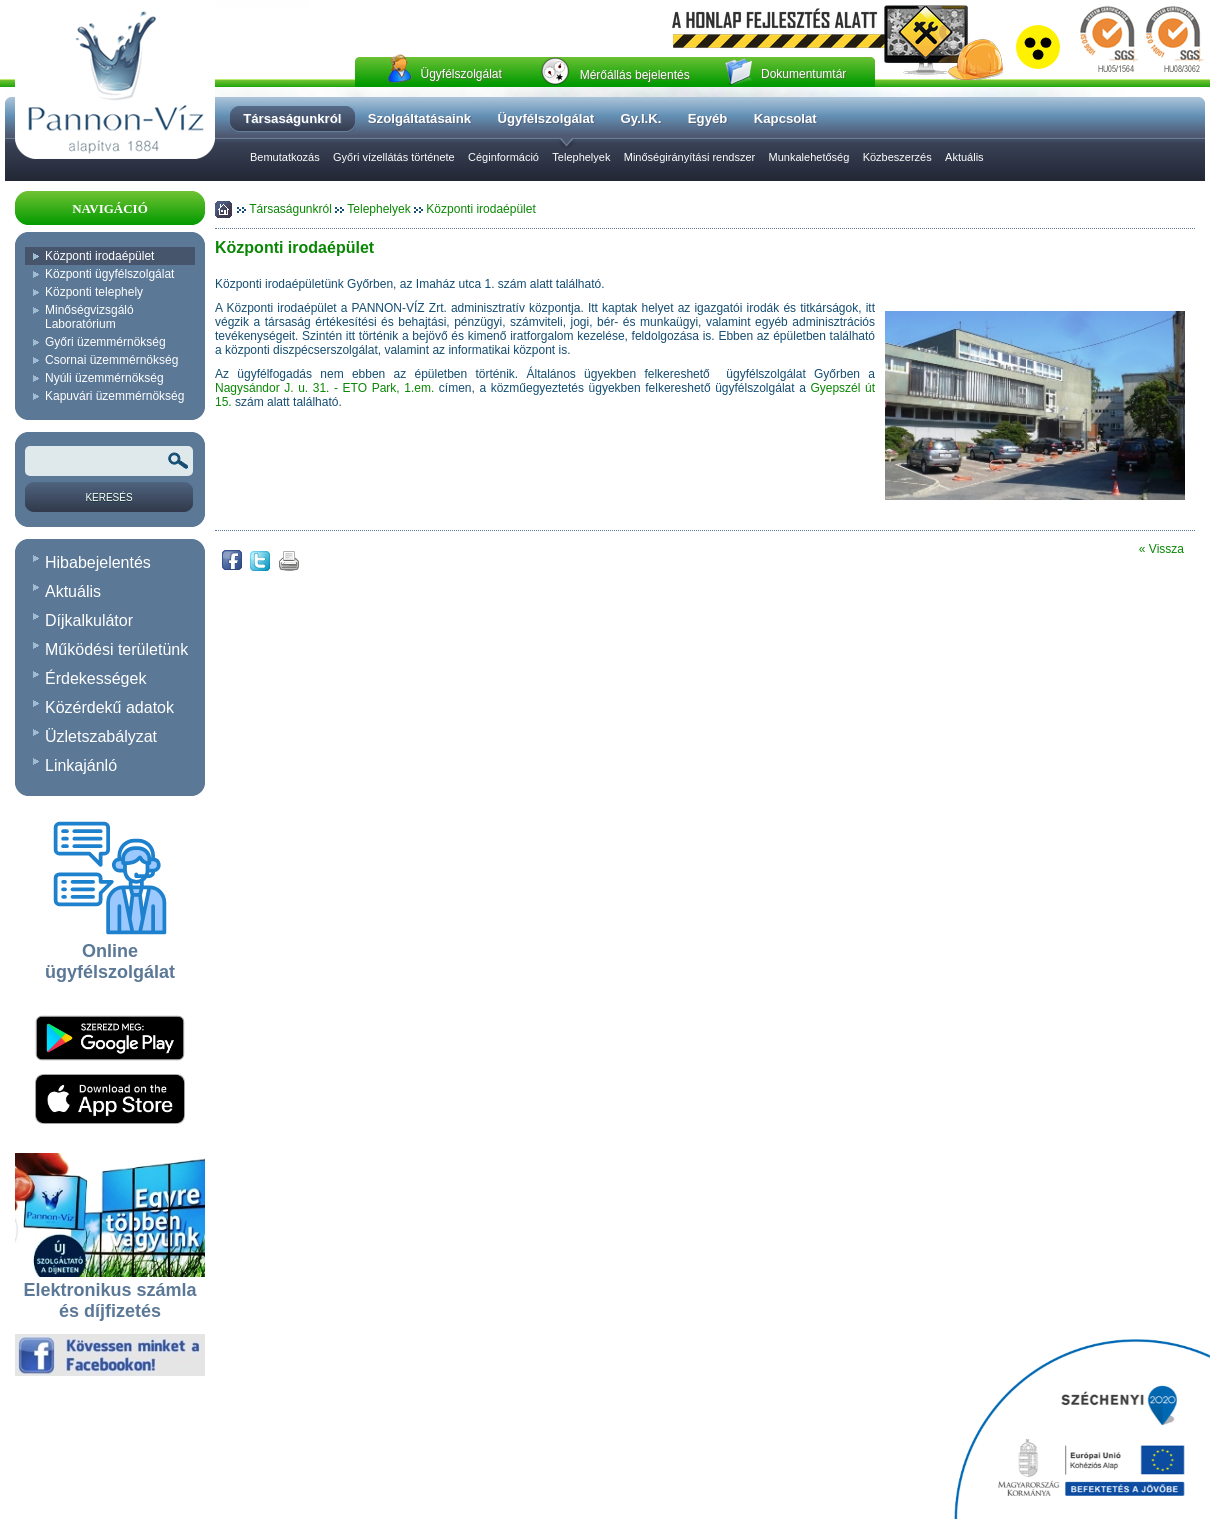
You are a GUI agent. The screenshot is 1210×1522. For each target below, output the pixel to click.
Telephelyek (581, 157)
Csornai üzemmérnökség (111, 360)
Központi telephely (94, 292)
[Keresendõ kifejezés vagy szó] (109, 461)
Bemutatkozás (285, 157)
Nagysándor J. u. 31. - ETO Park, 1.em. (324, 388)
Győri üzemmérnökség (105, 342)
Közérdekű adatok (109, 707)
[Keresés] (109, 497)
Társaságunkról (292, 209)
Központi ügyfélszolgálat (109, 274)
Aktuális (964, 157)
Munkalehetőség (809, 157)
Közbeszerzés (897, 157)
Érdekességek (95, 678)
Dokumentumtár (803, 74)
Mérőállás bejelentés (635, 75)
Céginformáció (503, 157)
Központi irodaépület (99, 256)
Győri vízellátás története (394, 157)
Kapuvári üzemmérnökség (114, 396)
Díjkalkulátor (89, 620)
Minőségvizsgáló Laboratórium (89, 317)
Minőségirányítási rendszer (689, 157)
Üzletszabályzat (101, 736)
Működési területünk (116, 649)
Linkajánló (81, 765)
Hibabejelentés (98, 562)
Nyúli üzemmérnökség (104, 378)
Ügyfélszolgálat (460, 74)
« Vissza (1161, 549)
